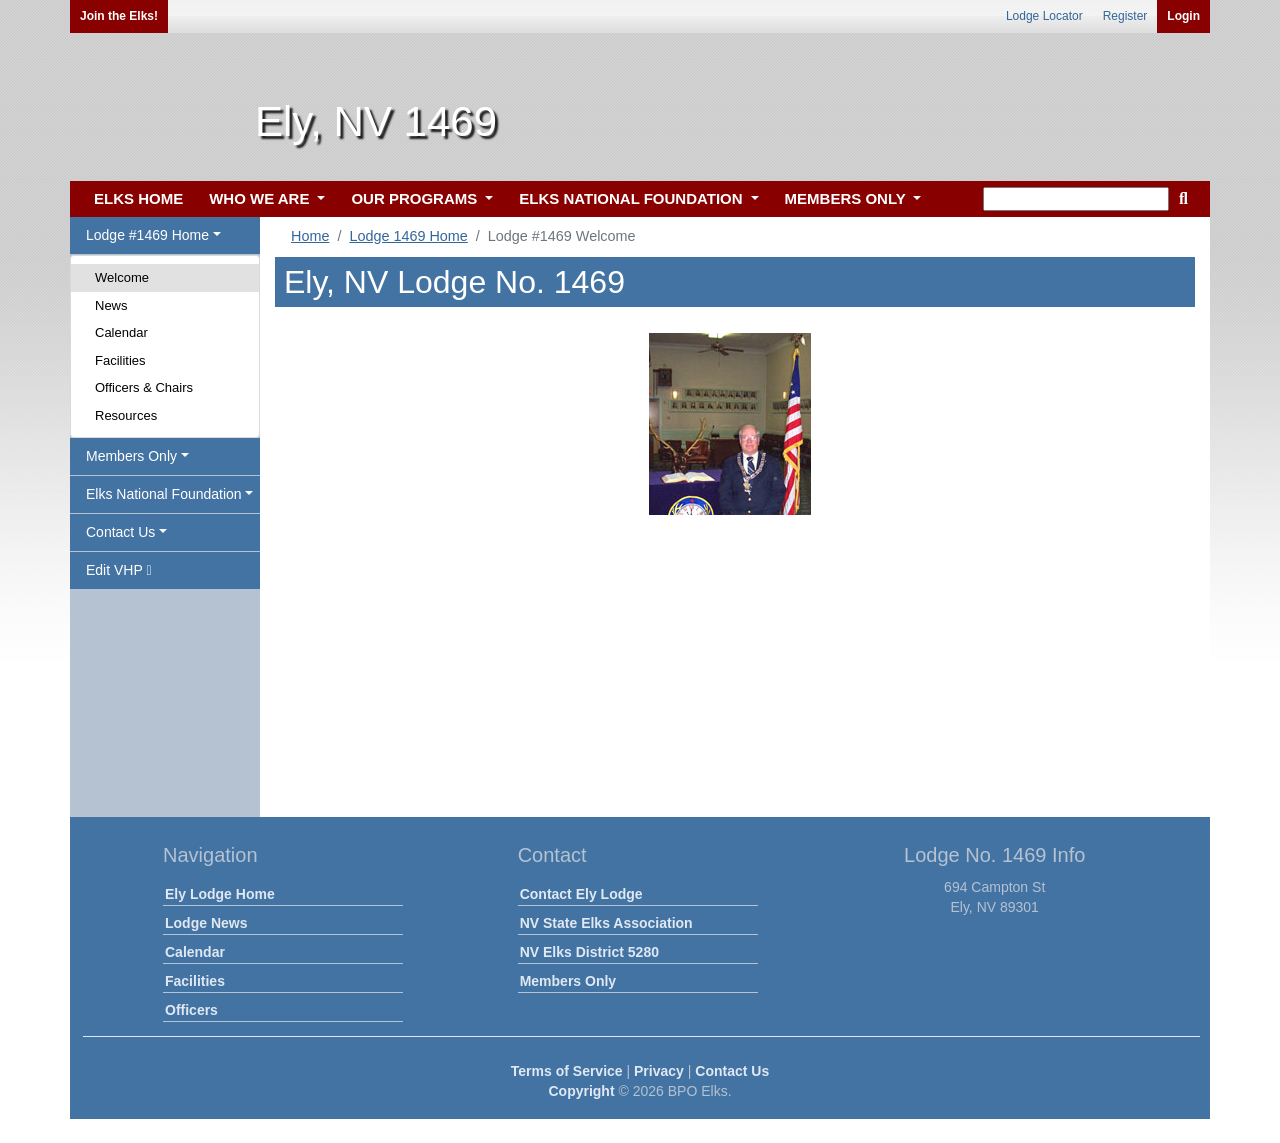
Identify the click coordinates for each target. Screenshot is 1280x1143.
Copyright (581, 1091)
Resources (126, 415)
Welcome (122, 277)
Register (1125, 16)
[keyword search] (1076, 199)
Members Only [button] (131, 456)
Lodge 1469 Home (408, 236)
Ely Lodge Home (220, 894)
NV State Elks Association (606, 923)
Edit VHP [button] (119, 570)
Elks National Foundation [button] (164, 494)
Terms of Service (567, 1071)
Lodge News (206, 923)
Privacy (659, 1071)
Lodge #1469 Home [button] (147, 235)
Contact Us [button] (120, 532)
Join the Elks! (119, 16)
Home (310, 236)
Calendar (121, 332)
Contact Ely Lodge (581, 894)
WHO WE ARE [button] (261, 198)
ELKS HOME (138, 198)
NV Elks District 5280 (589, 952)
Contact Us (732, 1071)
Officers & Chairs (144, 387)
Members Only (568, 981)
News (111, 305)
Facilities (120, 360)
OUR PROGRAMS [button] (416, 198)
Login (1183, 16)
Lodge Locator (1044, 16)
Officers (191, 1010)
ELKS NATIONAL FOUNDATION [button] (633, 198)
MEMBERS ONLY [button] (847, 198)
